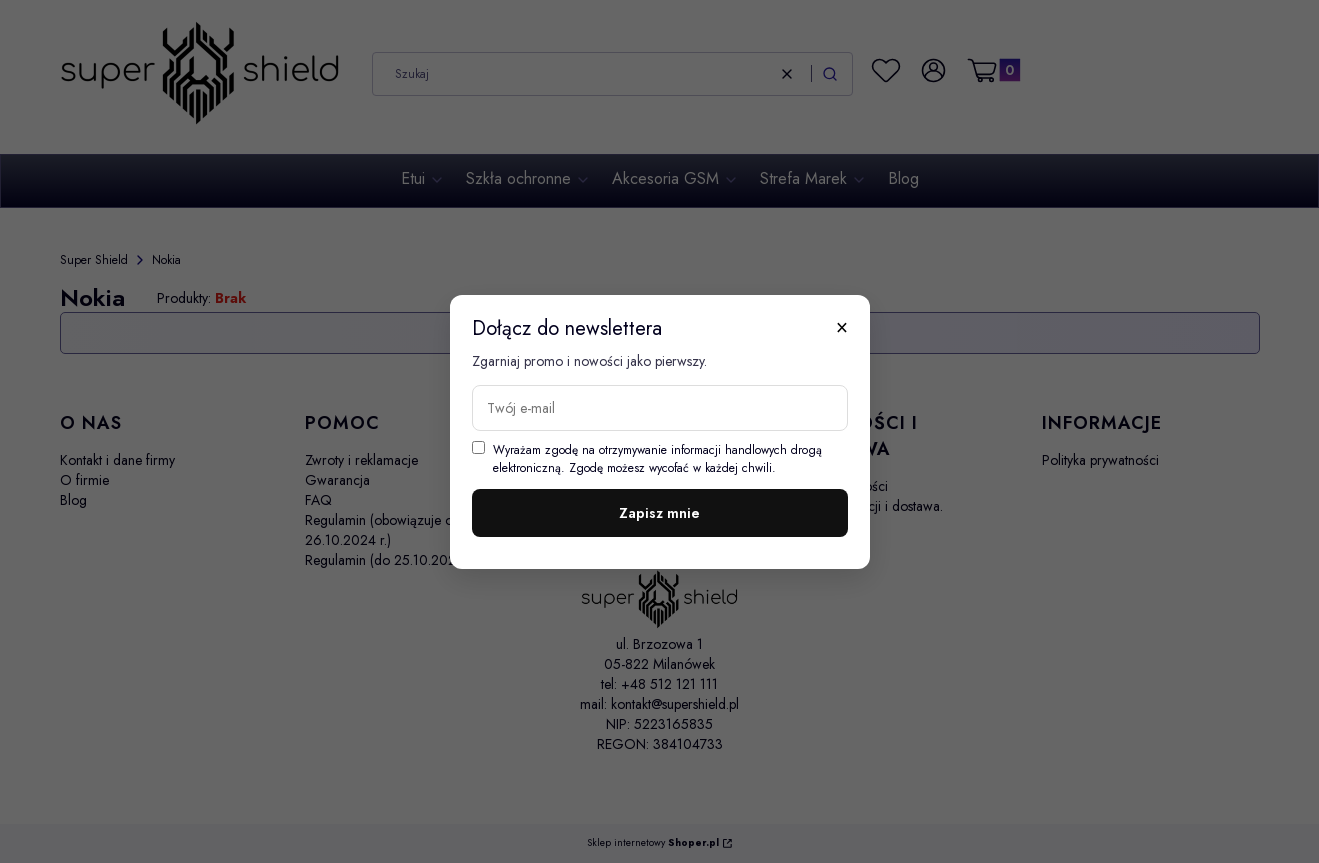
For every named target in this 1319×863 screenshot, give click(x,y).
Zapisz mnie (659, 513)
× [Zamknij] (842, 327)
